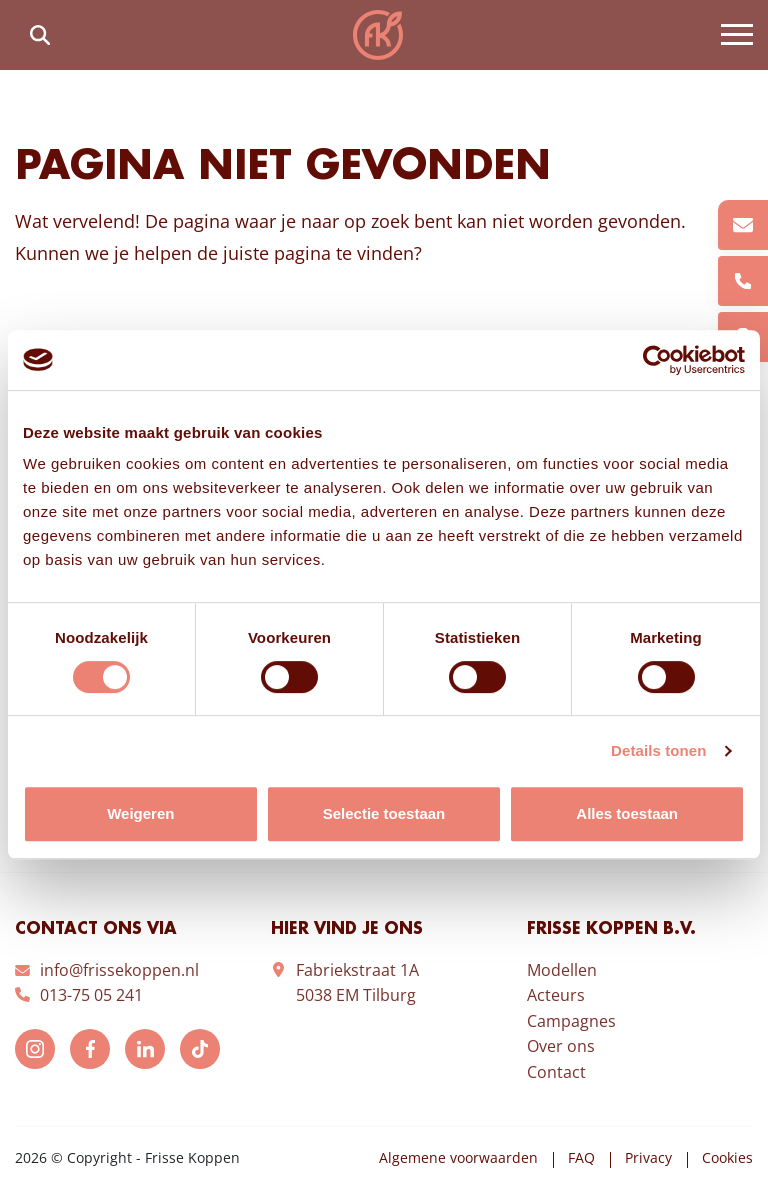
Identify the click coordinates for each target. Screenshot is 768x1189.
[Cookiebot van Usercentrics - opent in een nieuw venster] (657, 360)
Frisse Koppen (378, 35)
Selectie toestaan (384, 813)
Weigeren (140, 813)
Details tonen (658, 750)
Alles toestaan (627, 813)
